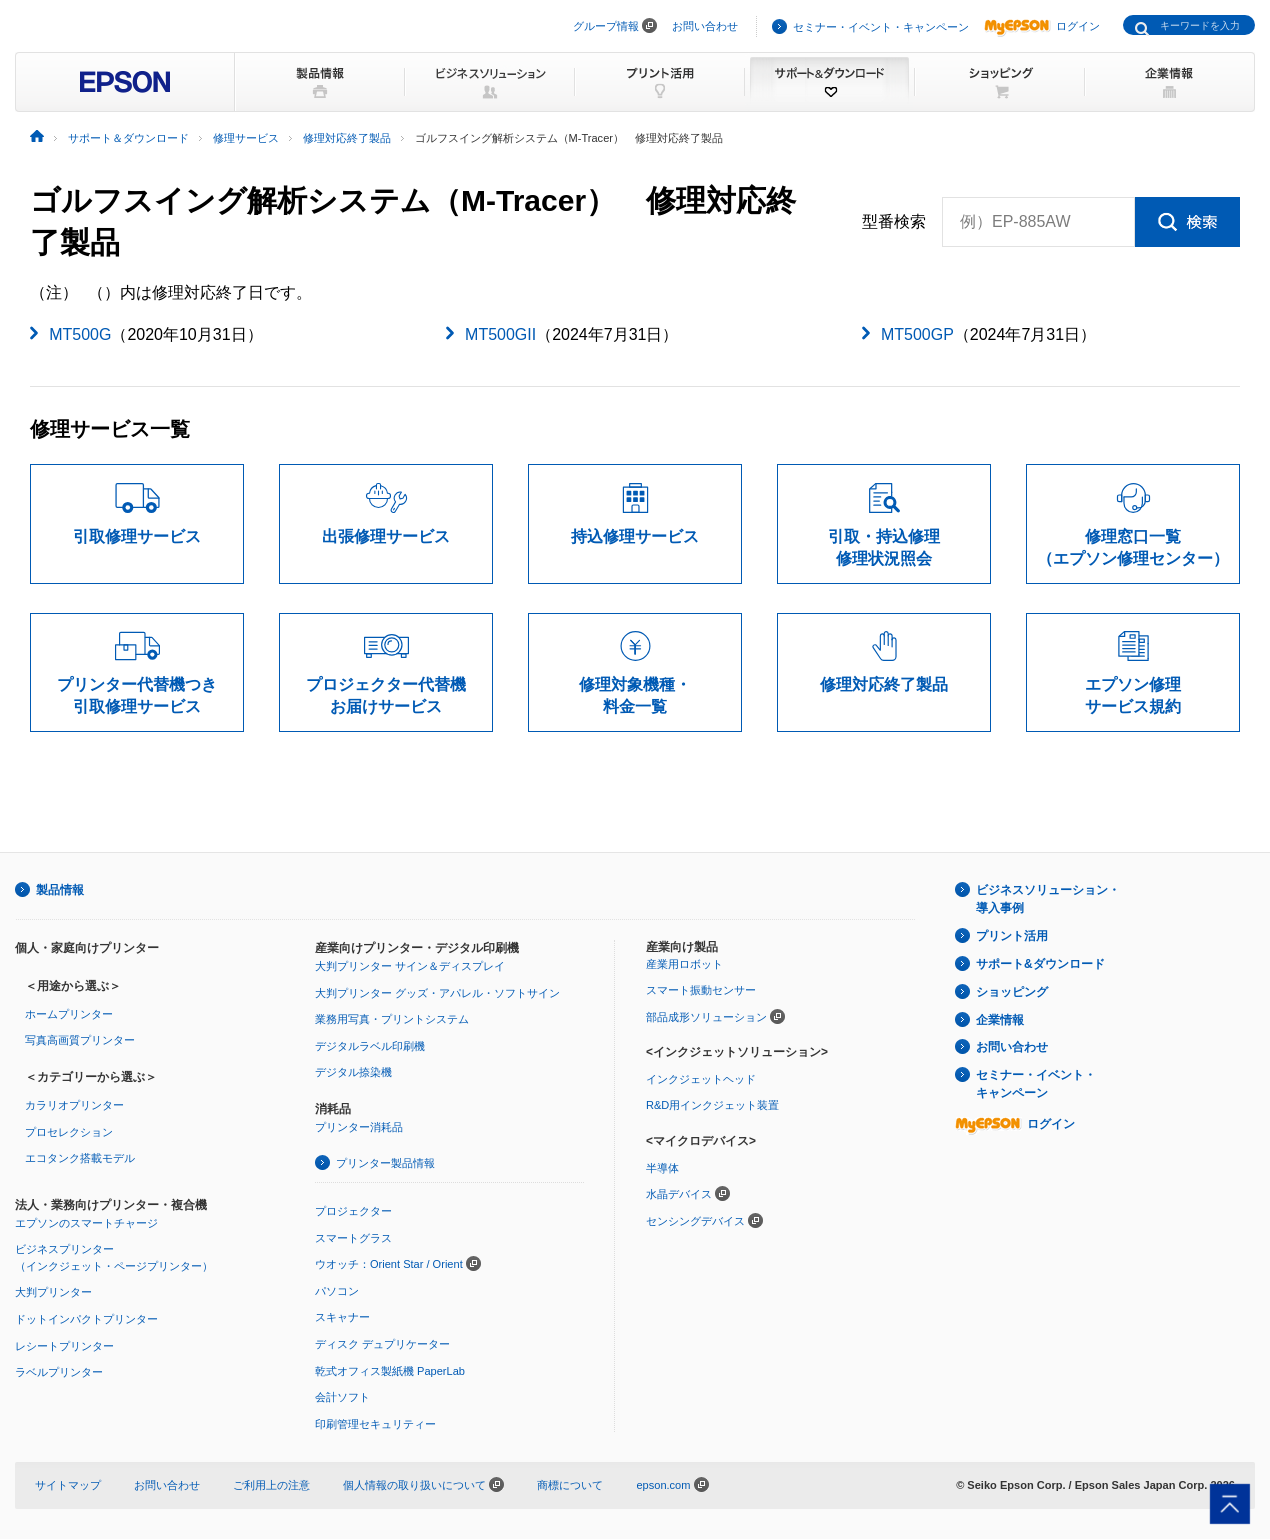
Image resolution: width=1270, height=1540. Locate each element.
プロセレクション (69, 1132)
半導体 (662, 1168)
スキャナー (342, 1318)
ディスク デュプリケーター (382, 1345)
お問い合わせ (705, 26)
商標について (570, 1486)
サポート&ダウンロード (1040, 964)
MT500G (80, 334)
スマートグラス (353, 1238)
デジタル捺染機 (353, 1073)
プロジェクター (353, 1212)
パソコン (337, 1291)
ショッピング (1012, 992)
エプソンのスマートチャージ (86, 1223)
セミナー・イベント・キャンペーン (881, 27)
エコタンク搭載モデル (80, 1159)
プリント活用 (1012, 937)
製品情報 (60, 891)
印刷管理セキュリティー (375, 1424)
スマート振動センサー (701, 991)
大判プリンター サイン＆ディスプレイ (410, 967)
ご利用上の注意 (271, 1486)
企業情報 (1000, 1020)
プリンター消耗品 (359, 1127)
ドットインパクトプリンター (86, 1320)
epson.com (663, 1486)
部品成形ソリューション (706, 1017)
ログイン (1042, 26)
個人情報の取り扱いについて (423, 1486)
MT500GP (917, 334)
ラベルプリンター (59, 1373)
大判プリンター (53, 1293)
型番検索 (894, 222)
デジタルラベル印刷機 (370, 1046)
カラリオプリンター (74, 1106)
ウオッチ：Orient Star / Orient (389, 1265)
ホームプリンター (69, 1014)
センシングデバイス (695, 1221)
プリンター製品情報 (385, 1164)
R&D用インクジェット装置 (712, 1106)
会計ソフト (342, 1398)
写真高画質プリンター (80, 1041)
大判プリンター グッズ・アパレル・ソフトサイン (437, 993)
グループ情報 (606, 26)
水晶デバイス (679, 1195)
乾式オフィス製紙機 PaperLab (390, 1371)
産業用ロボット (684, 964)
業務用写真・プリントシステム (392, 1020)
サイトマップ (68, 1486)
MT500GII (500, 334)
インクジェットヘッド (701, 1079)
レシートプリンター (64, 1346)
